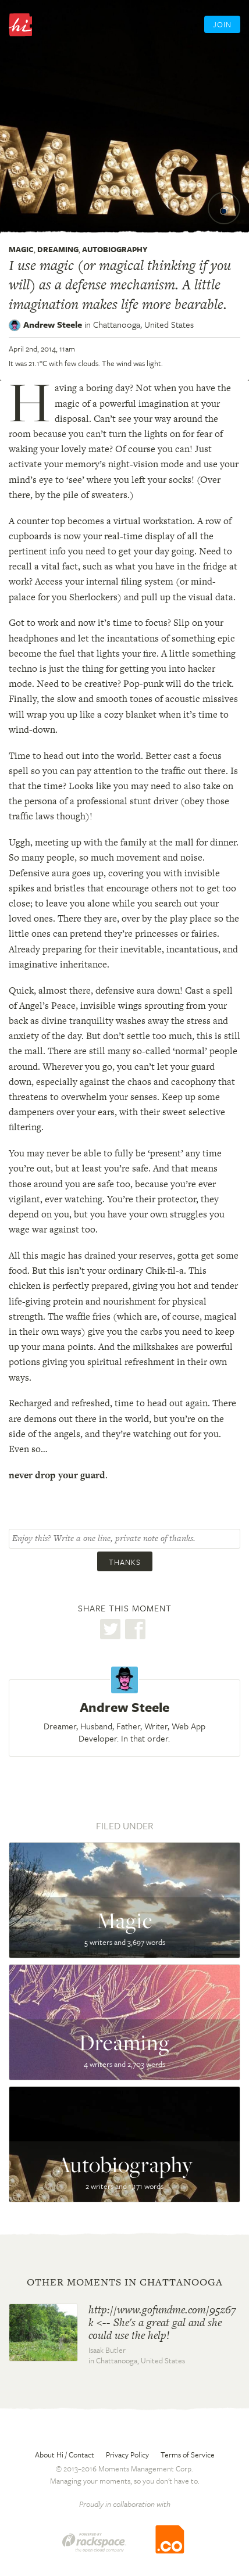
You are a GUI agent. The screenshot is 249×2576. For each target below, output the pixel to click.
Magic (21, 249)
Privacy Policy (127, 2454)
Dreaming (58, 249)
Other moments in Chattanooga (125, 2282)
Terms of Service (188, 2454)
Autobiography (115, 249)
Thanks (125, 1562)
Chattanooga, (143, 324)
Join (222, 24)
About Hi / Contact (64, 2454)
